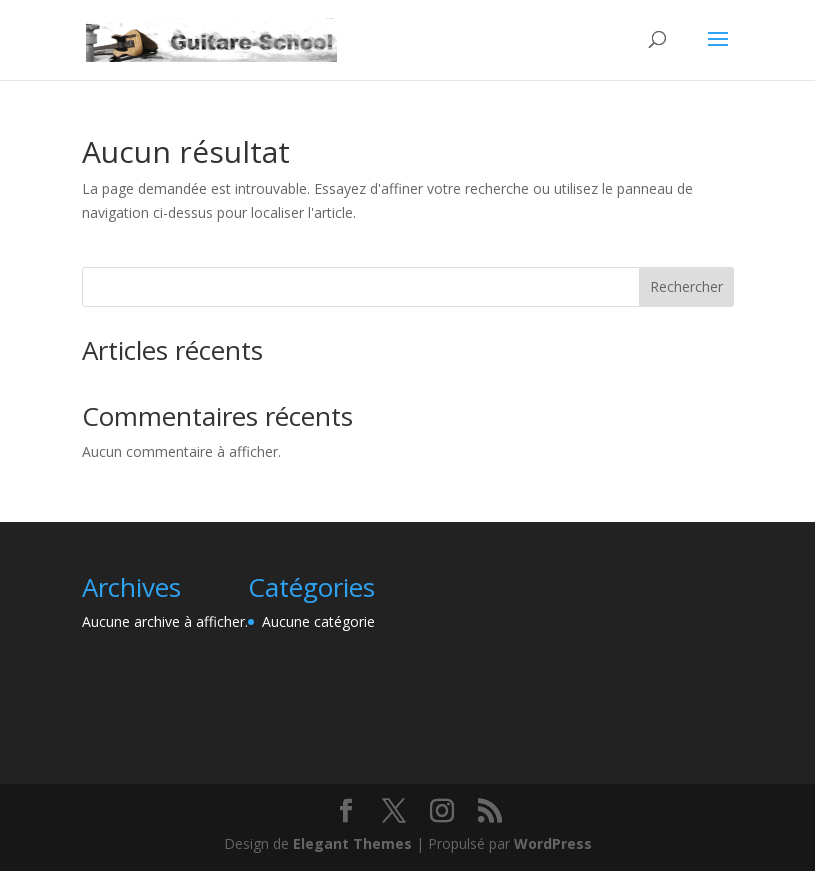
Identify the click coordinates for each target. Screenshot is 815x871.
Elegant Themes (352, 843)
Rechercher (686, 286)
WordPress (553, 843)
